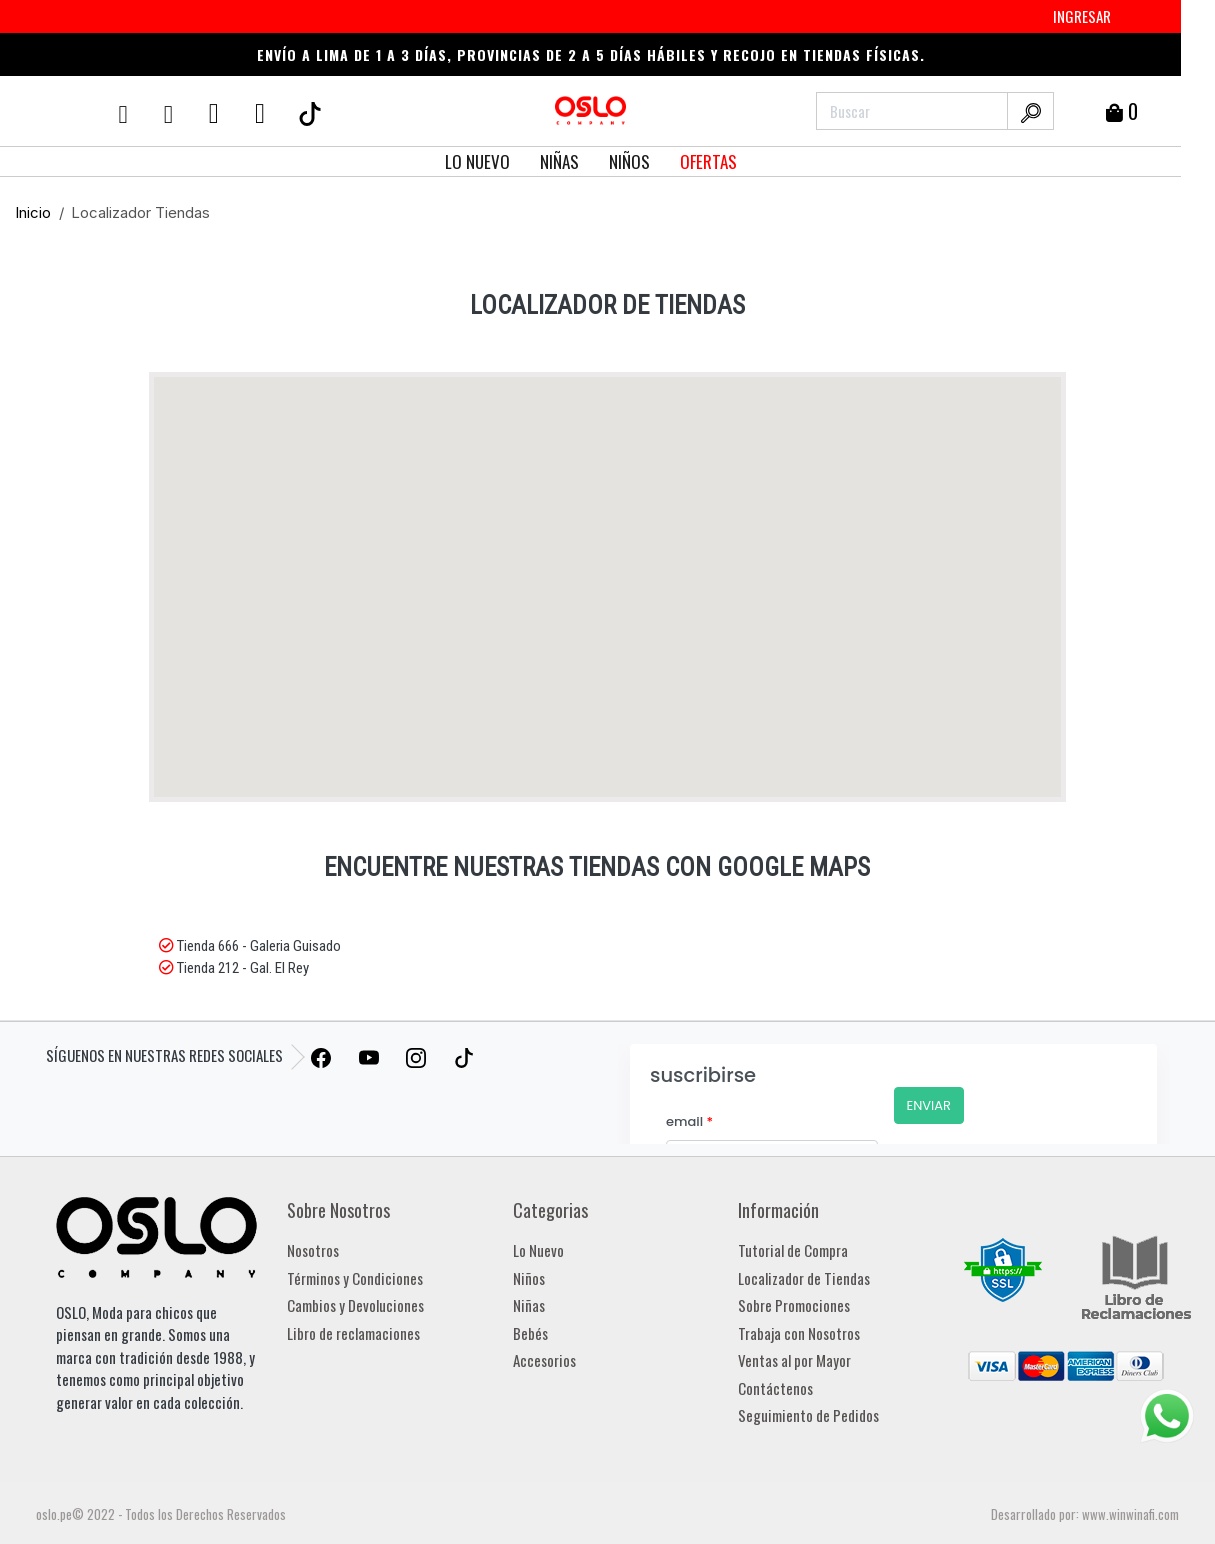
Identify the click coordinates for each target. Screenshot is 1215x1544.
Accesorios (544, 1360)
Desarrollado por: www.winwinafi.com (1085, 1514)
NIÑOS (629, 161)
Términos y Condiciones (355, 1278)
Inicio (33, 212)
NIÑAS (559, 161)
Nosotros (313, 1250)
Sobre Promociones (794, 1305)
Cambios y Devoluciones (355, 1305)
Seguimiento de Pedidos (808, 1415)
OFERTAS (708, 161)
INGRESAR (1082, 16)
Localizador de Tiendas (804, 1278)
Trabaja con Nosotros (799, 1333)
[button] (668, 586)
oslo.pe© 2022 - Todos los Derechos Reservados (161, 1514)
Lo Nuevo (538, 1250)
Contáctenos (775, 1388)
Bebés (530, 1333)
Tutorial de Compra (793, 1250)
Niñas (529, 1305)
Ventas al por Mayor (794, 1360)
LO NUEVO (477, 161)
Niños (529, 1278)
